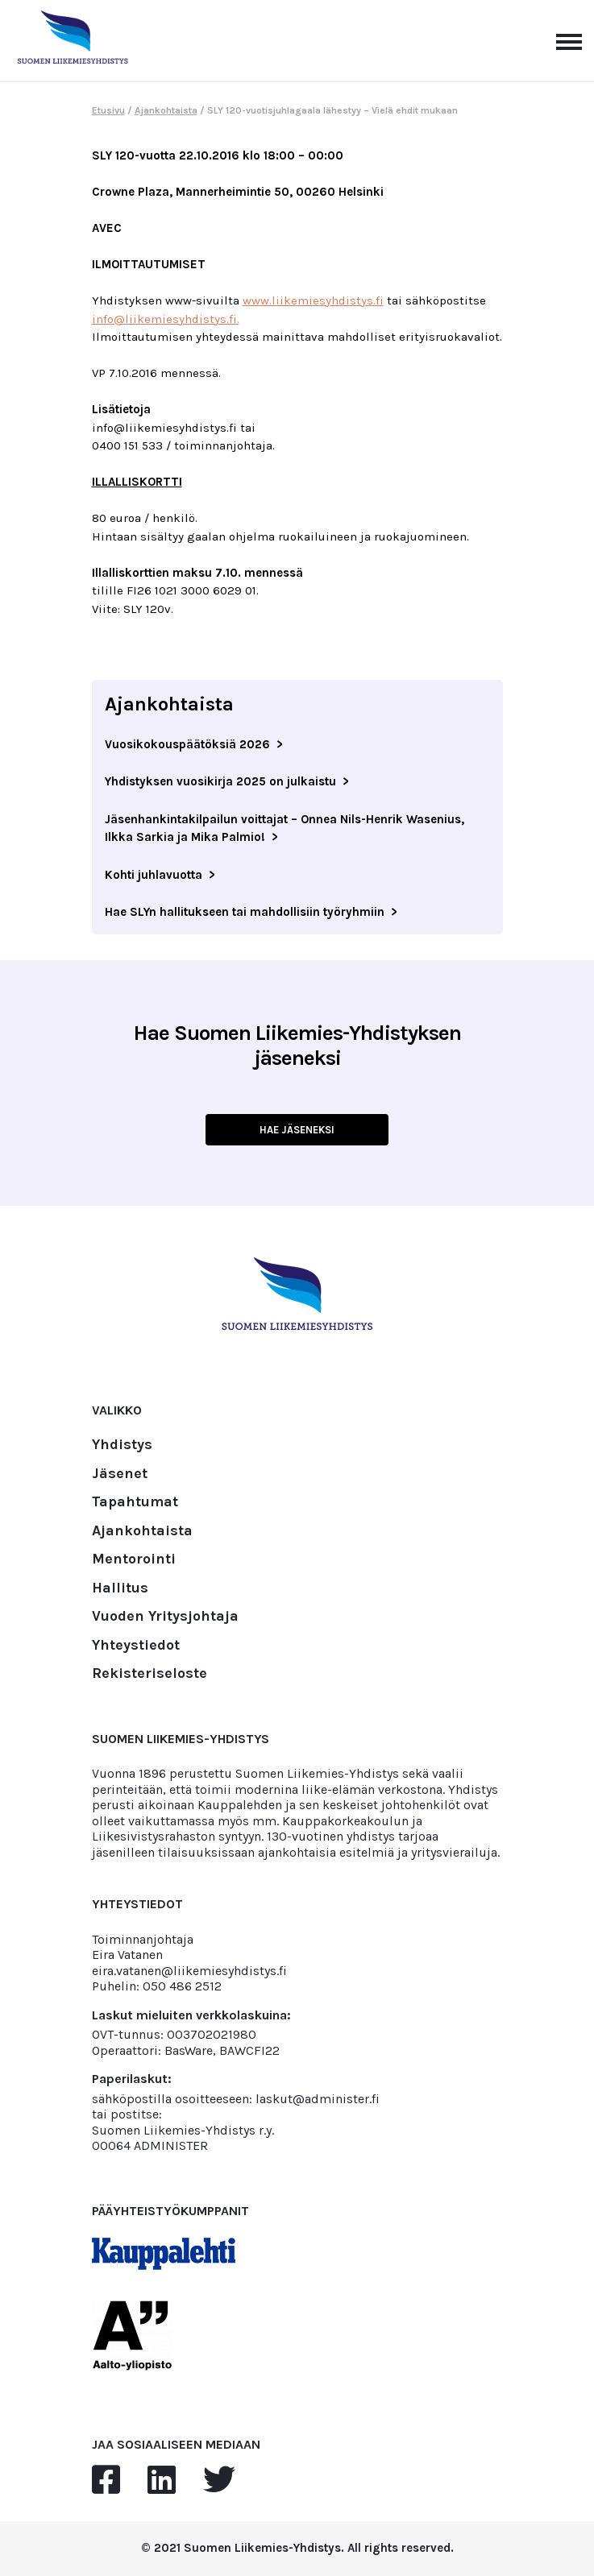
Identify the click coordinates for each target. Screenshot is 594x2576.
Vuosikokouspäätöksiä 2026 (187, 744)
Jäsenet (119, 1474)
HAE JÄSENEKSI (297, 1130)
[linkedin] (161, 2480)
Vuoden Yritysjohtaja (165, 1617)
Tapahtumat (135, 1502)
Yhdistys (122, 1445)
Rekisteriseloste (149, 1674)
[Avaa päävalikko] (569, 40)
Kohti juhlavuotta (153, 875)
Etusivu (108, 110)
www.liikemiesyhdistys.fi (313, 300)
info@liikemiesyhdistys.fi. (165, 319)
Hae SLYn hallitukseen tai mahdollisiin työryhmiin (244, 912)
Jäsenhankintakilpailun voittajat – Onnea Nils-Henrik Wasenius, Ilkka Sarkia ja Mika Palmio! (284, 828)
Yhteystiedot (136, 1646)
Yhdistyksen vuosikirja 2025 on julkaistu (220, 781)
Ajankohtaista (166, 110)
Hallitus (120, 1588)
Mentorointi (134, 1559)
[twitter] (219, 2480)
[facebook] (106, 2480)
